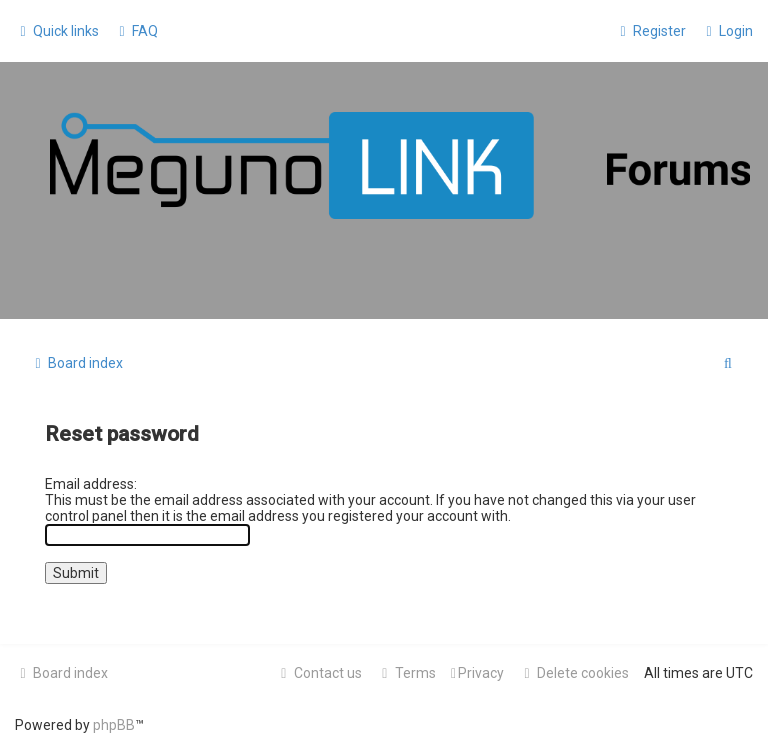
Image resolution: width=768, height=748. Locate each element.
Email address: (91, 484)
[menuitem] (136, 31)
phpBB (114, 725)
